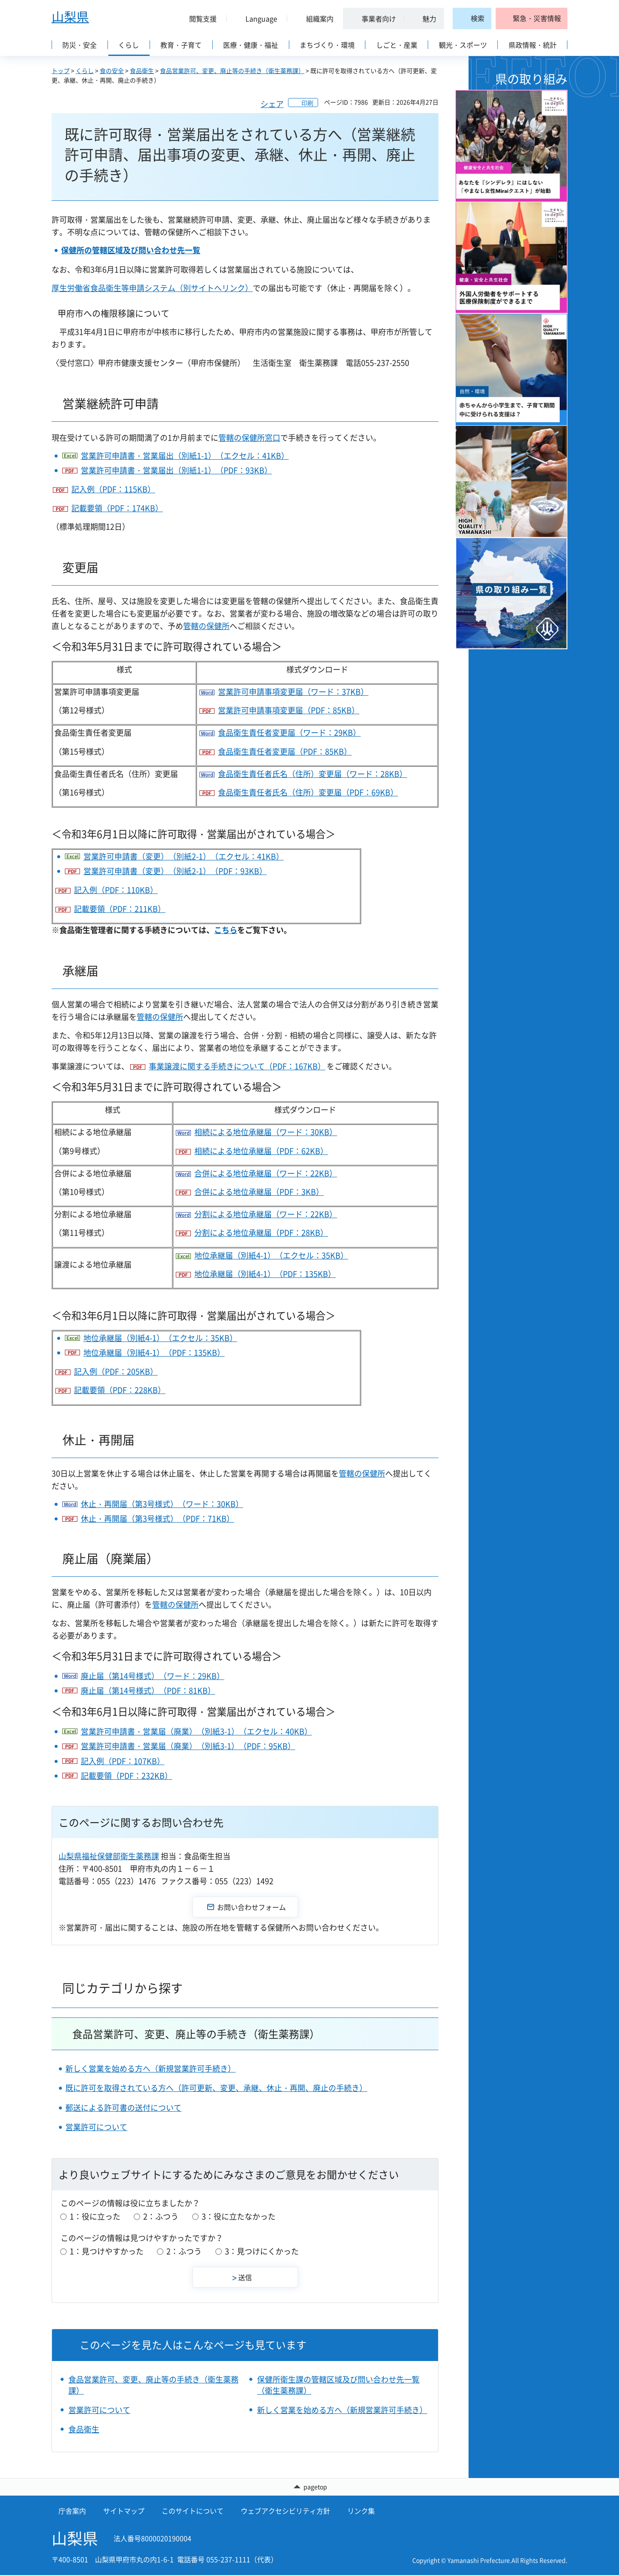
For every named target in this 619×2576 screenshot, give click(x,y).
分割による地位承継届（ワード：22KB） (265, 1214)
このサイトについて (193, 2511)
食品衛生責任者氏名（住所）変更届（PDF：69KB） (308, 792)
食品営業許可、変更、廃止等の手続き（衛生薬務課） (232, 70)
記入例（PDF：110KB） (116, 890)
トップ (61, 70)
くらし (85, 70)
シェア (272, 104)
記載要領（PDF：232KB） (126, 1775)
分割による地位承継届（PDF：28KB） (261, 1232)
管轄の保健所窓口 (249, 437)
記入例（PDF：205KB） (116, 1371)
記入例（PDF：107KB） (123, 1761)
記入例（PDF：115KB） (113, 489)
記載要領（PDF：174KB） (117, 508)
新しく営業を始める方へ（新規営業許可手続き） (150, 2068)
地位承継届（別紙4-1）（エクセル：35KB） (271, 1255)
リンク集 (361, 2511)
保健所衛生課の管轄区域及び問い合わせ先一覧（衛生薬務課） (338, 2384)
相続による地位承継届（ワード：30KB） (265, 1132)
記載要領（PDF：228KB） (119, 1390)
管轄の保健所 (206, 626)
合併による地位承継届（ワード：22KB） (265, 1173)
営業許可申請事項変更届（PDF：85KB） (288, 710)
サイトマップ (123, 2511)
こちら (225, 930)
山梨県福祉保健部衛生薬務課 (108, 1856)
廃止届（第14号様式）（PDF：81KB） (148, 1690)
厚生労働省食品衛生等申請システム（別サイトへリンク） (152, 288)
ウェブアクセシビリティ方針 (285, 2511)
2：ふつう (160, 2216)
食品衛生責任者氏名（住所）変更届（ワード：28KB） (312, 774)
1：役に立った (95, 2216)
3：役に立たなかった (239, 2216)
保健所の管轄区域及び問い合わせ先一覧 (130, 250)
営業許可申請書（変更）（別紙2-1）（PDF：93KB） (175, 871)
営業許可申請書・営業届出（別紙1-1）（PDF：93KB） (176, 470)
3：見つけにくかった (262, 2251)
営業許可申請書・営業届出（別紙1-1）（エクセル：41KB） (185, 455)
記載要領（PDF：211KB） (119, 909)
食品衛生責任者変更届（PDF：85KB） (285, 751)
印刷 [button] (307, 102)
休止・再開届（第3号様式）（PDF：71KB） (157, 1518)
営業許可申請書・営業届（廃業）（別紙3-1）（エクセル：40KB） (196, 1731)
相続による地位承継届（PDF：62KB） (261, 1151)
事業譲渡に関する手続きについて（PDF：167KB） (237, 1066)
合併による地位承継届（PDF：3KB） (259, 1191)
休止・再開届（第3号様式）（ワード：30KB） (162, 1503)
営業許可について (96, 2127)
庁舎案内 (72, 2511)
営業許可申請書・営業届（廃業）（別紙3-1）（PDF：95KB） (188, 1746)
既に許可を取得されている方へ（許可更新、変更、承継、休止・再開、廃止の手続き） (216, 2088)
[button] (199, 18)
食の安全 (112, 70)
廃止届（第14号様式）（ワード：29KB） (152, 1675)
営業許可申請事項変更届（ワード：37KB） (293, 691)
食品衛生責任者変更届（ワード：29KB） (289, 732)
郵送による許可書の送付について (123, 2107)
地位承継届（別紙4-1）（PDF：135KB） (265, 1274)
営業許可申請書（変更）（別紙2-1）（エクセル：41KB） (183, 856)
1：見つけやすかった (107, 2251)
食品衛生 (142, 70)
